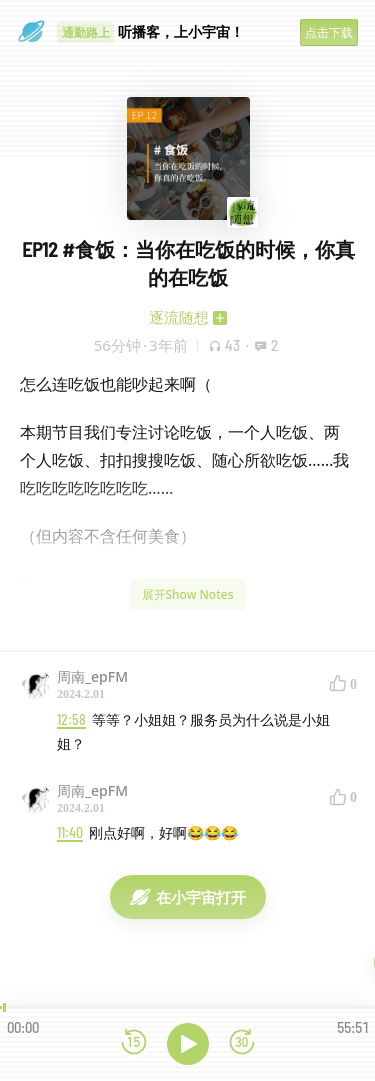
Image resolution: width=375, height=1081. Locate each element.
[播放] (188, 1044)
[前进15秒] (242, 1043)
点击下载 (329, 32)
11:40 (70, 832)
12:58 (71, 719)
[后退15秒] (134, 1043)
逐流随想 (179, 317)
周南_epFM (92, 676)
